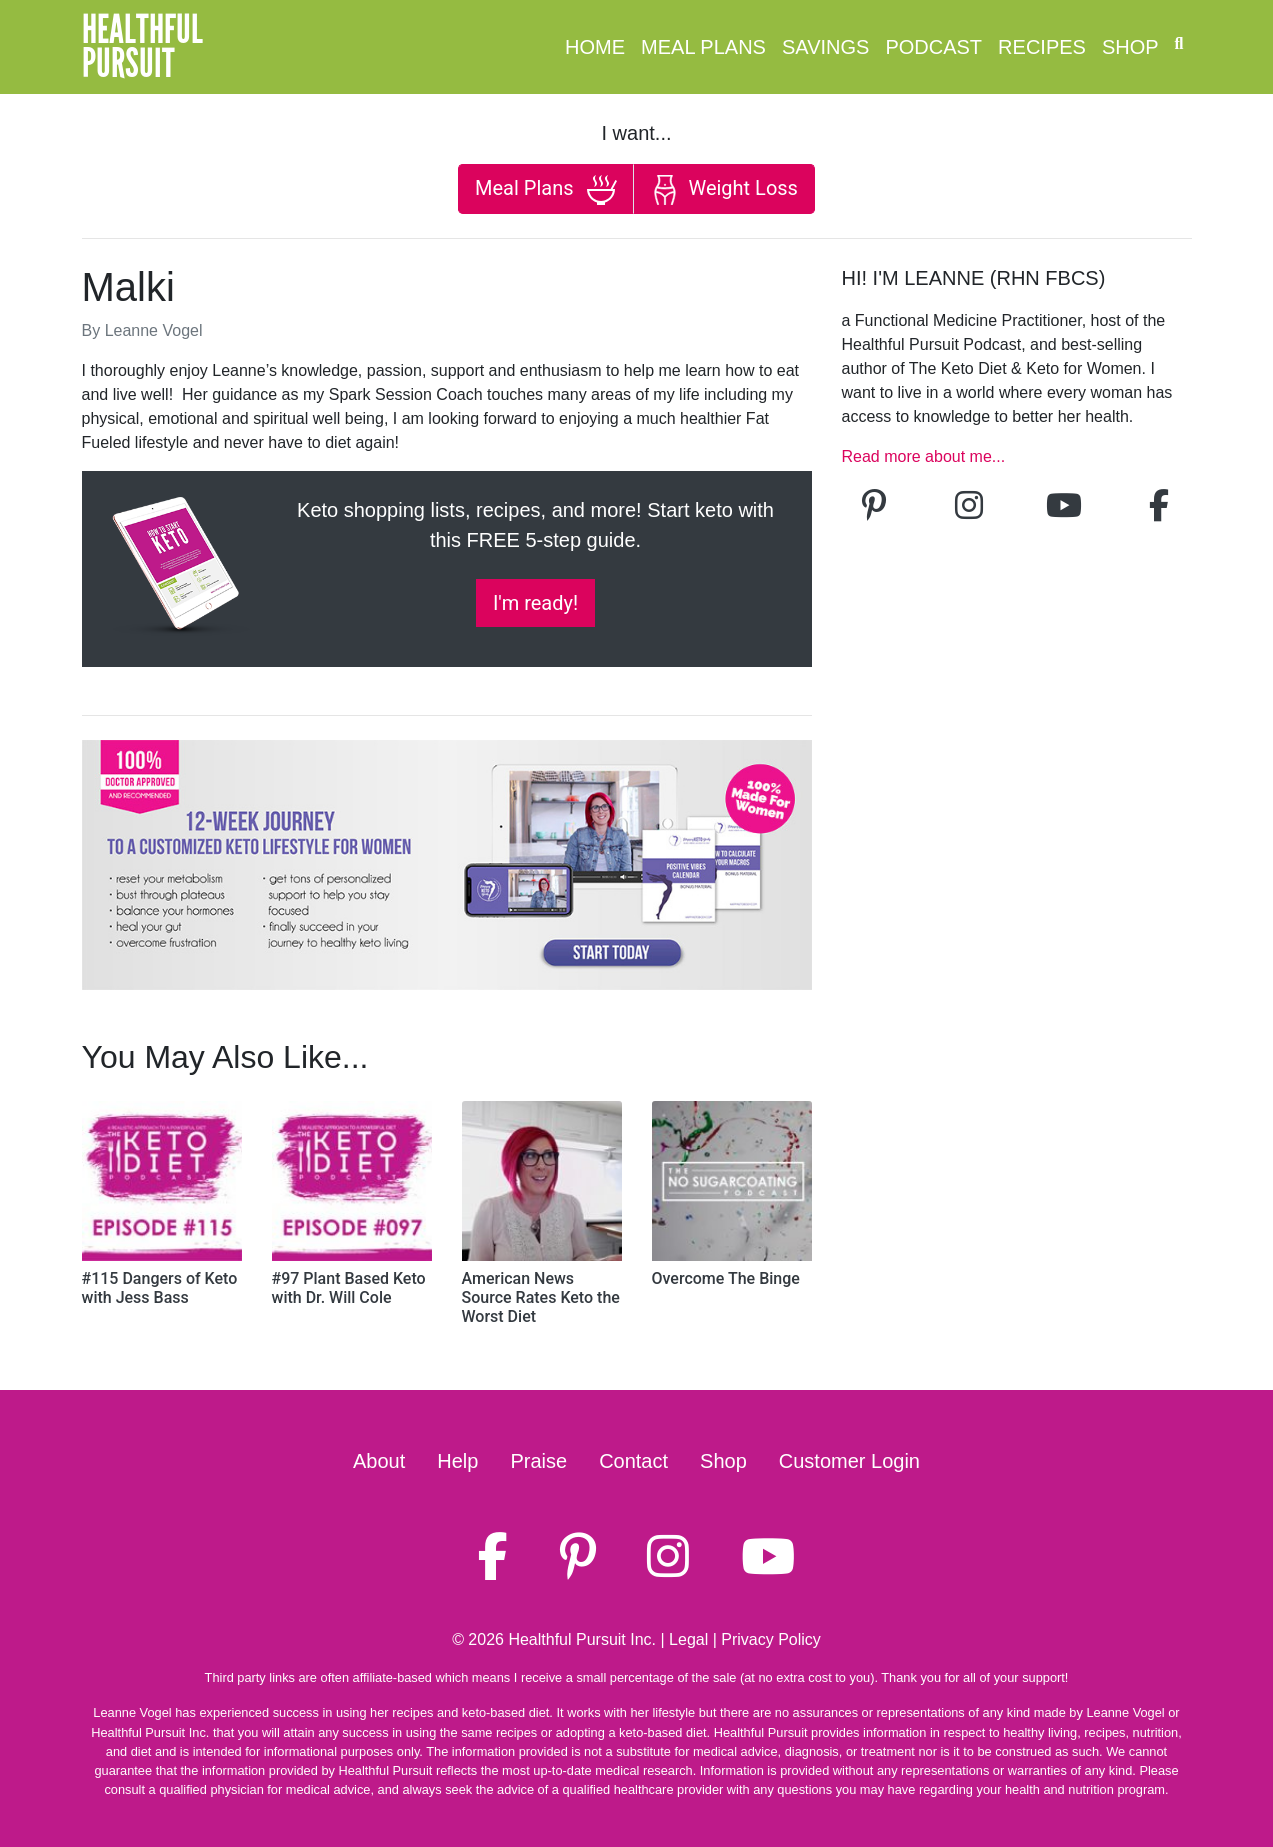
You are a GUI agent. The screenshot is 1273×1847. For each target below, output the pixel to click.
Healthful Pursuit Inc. (582, 1639)
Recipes (1042, 47)
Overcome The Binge (726, 1278)
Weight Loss (724, 190)
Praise (538, 1461)
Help (457, 1461)
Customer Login (849, 1461)
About (379, 1461)
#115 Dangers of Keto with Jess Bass (160, 1288)
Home (595, 47)
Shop (1130, 47)
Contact (633, 1461)
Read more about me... (924, 456)
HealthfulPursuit (142, 47)
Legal (688, 1639)
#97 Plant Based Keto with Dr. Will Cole (349, 1288)
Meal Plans (703, 47)
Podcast (933, 47)
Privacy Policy (771, 1639)
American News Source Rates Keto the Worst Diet (541, 1297)
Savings (825, 47)
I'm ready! (535, 603)
